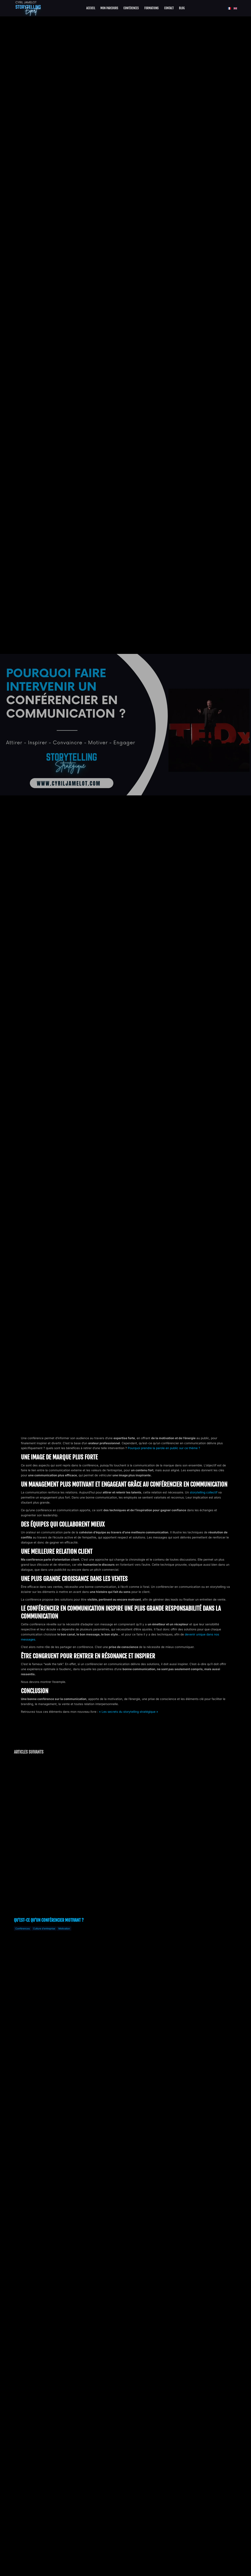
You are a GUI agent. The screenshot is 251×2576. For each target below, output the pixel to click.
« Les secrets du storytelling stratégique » (128, 1711)
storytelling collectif (203, 1492)
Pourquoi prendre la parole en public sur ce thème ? (164, 1448)
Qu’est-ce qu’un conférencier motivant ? (49, 1920)
